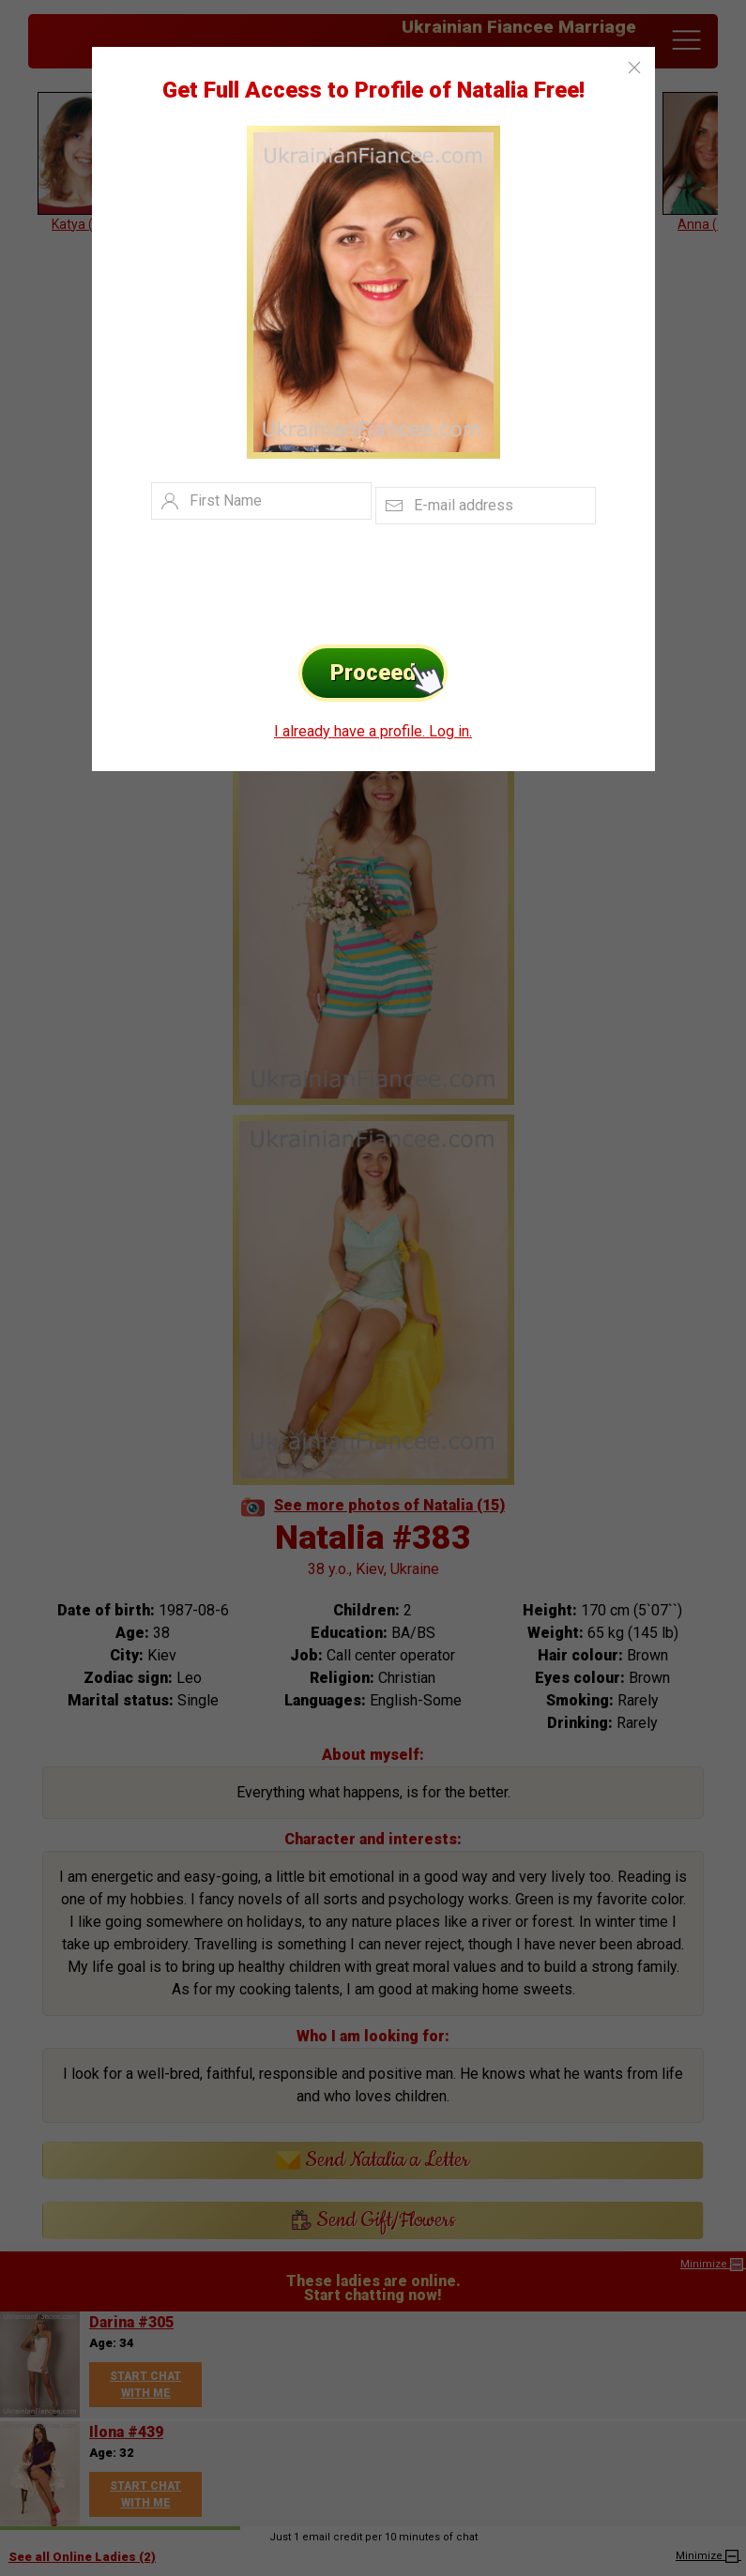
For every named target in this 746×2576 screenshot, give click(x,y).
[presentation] (345, 580)
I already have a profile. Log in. (373, 731)
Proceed (389, 673)
